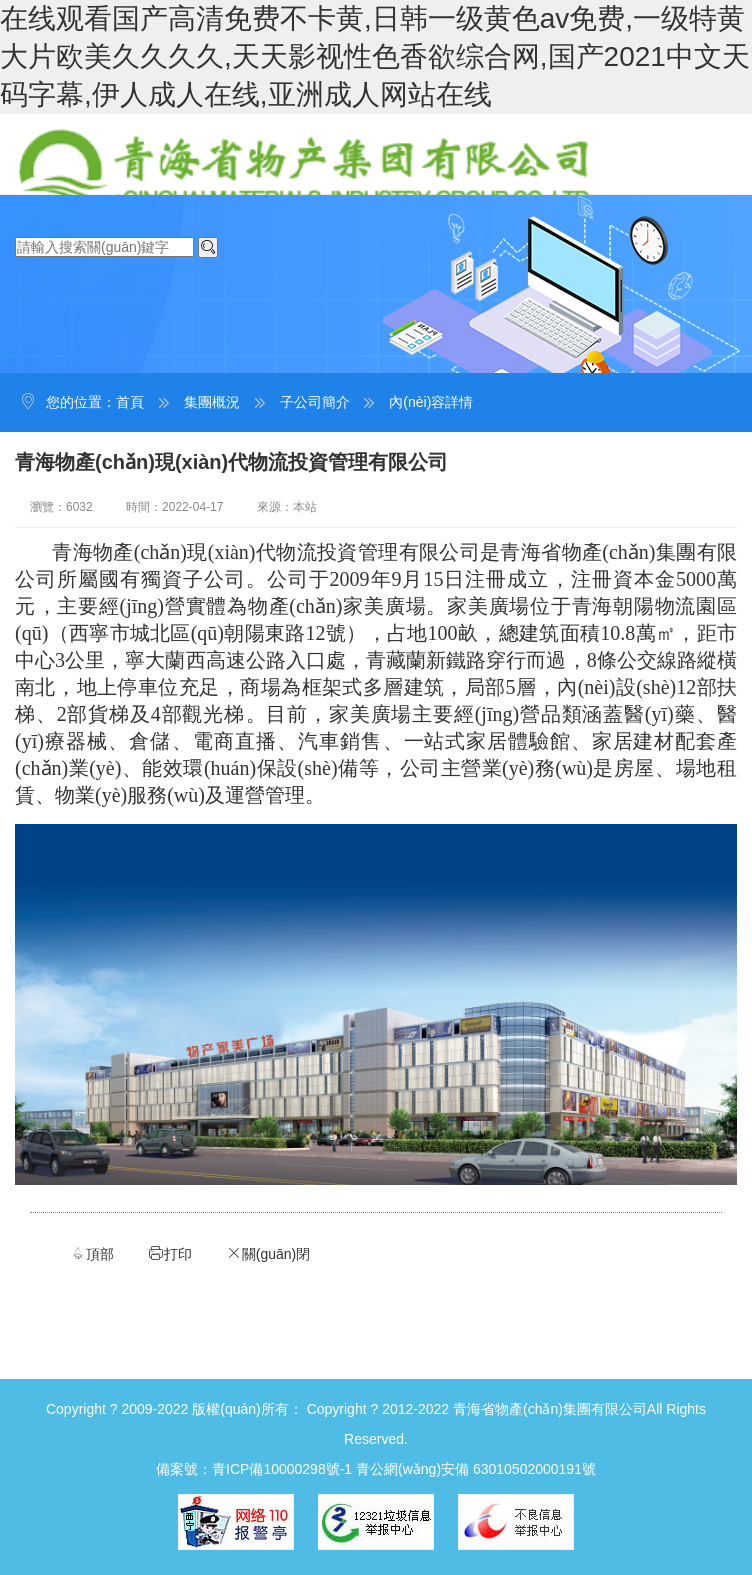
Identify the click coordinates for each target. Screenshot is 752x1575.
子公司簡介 (315, 402)
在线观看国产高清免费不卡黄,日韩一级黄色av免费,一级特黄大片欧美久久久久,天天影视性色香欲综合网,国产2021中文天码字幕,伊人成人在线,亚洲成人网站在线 (375, 56)
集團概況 (212, 402)
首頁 (130, 402)
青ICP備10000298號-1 (282, 1469)
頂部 (92, 1253)
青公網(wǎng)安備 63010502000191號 (476, 1469)
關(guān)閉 (268, 1253)
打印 (170, 1253)
